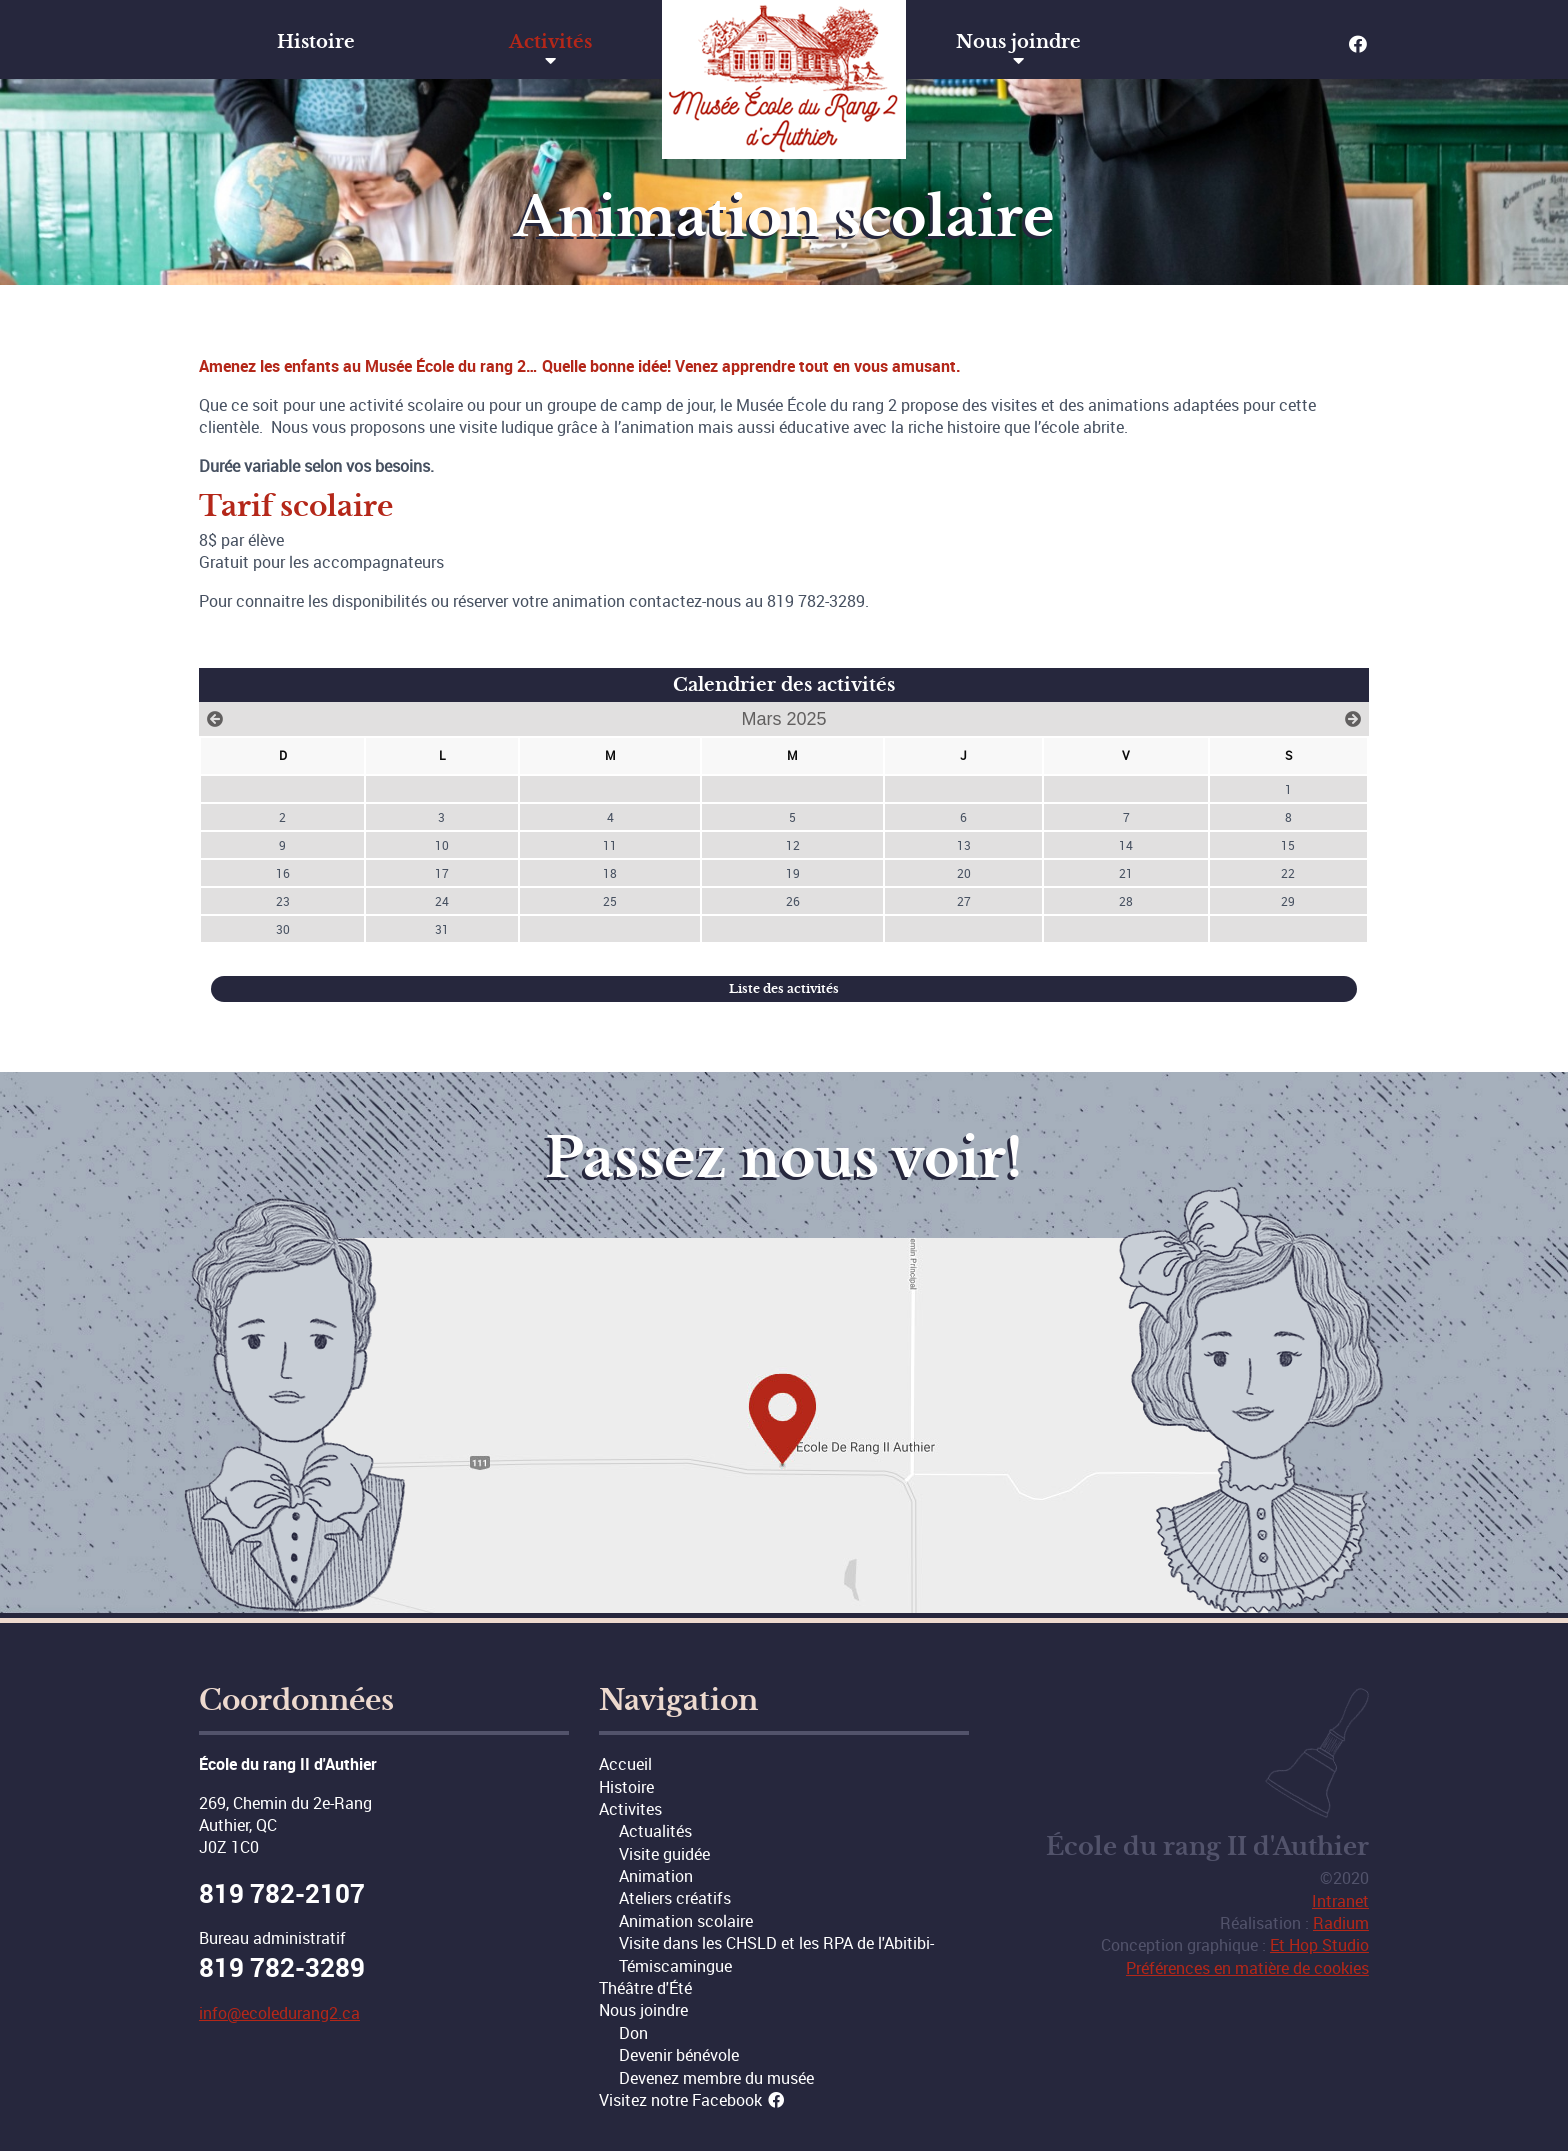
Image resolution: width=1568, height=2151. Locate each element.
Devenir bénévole (679, 2055)
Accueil (625, 1764)
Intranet (1340, 1901)
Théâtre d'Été (645, 1988)
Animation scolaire (686, 1921)
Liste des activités (784, 988)
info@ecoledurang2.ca (279, 2013)
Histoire (316, 42)
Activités (550, 42)
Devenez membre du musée (716, 2078)
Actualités (655, 1831)
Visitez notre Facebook (692, 2100)
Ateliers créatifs (675, 1898)
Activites (630, 1809)
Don (633, 2033)
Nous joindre (1018, 42)
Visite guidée (664, 1854)
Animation (656, 1876)
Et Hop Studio (1319, 1945)
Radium (1341, 1923)
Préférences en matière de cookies (1247, 1968)
